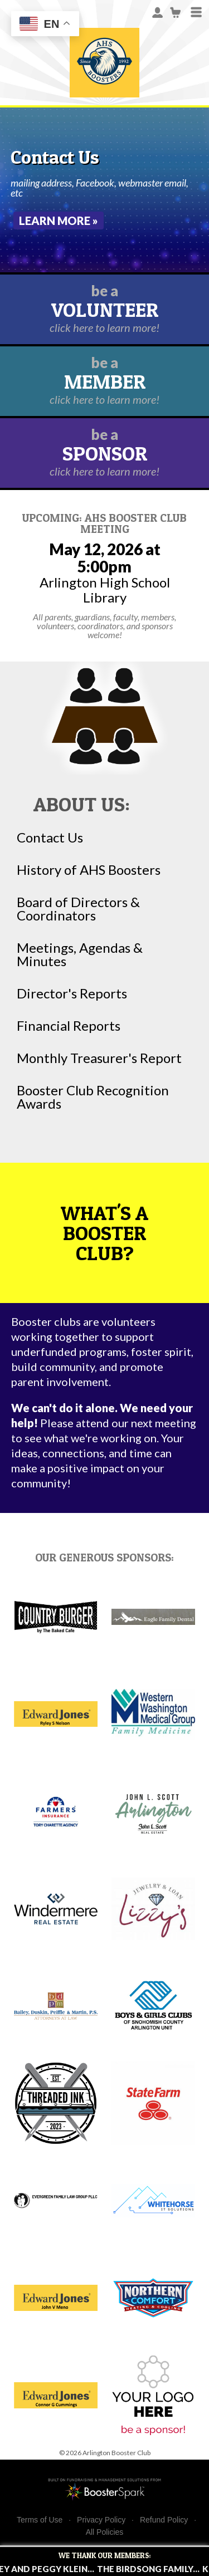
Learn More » (58, 220)
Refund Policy (164, 2520)
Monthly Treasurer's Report (99, 1058)
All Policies (105, 2532)
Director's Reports (72, 993)
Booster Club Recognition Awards (93, 1097)
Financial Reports (68, 1025)
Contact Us (50, 837)
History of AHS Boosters (89, 869)
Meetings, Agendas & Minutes (80, 954)
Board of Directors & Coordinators (78, 908)
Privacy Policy (101, 2520)
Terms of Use (39, 2520)
